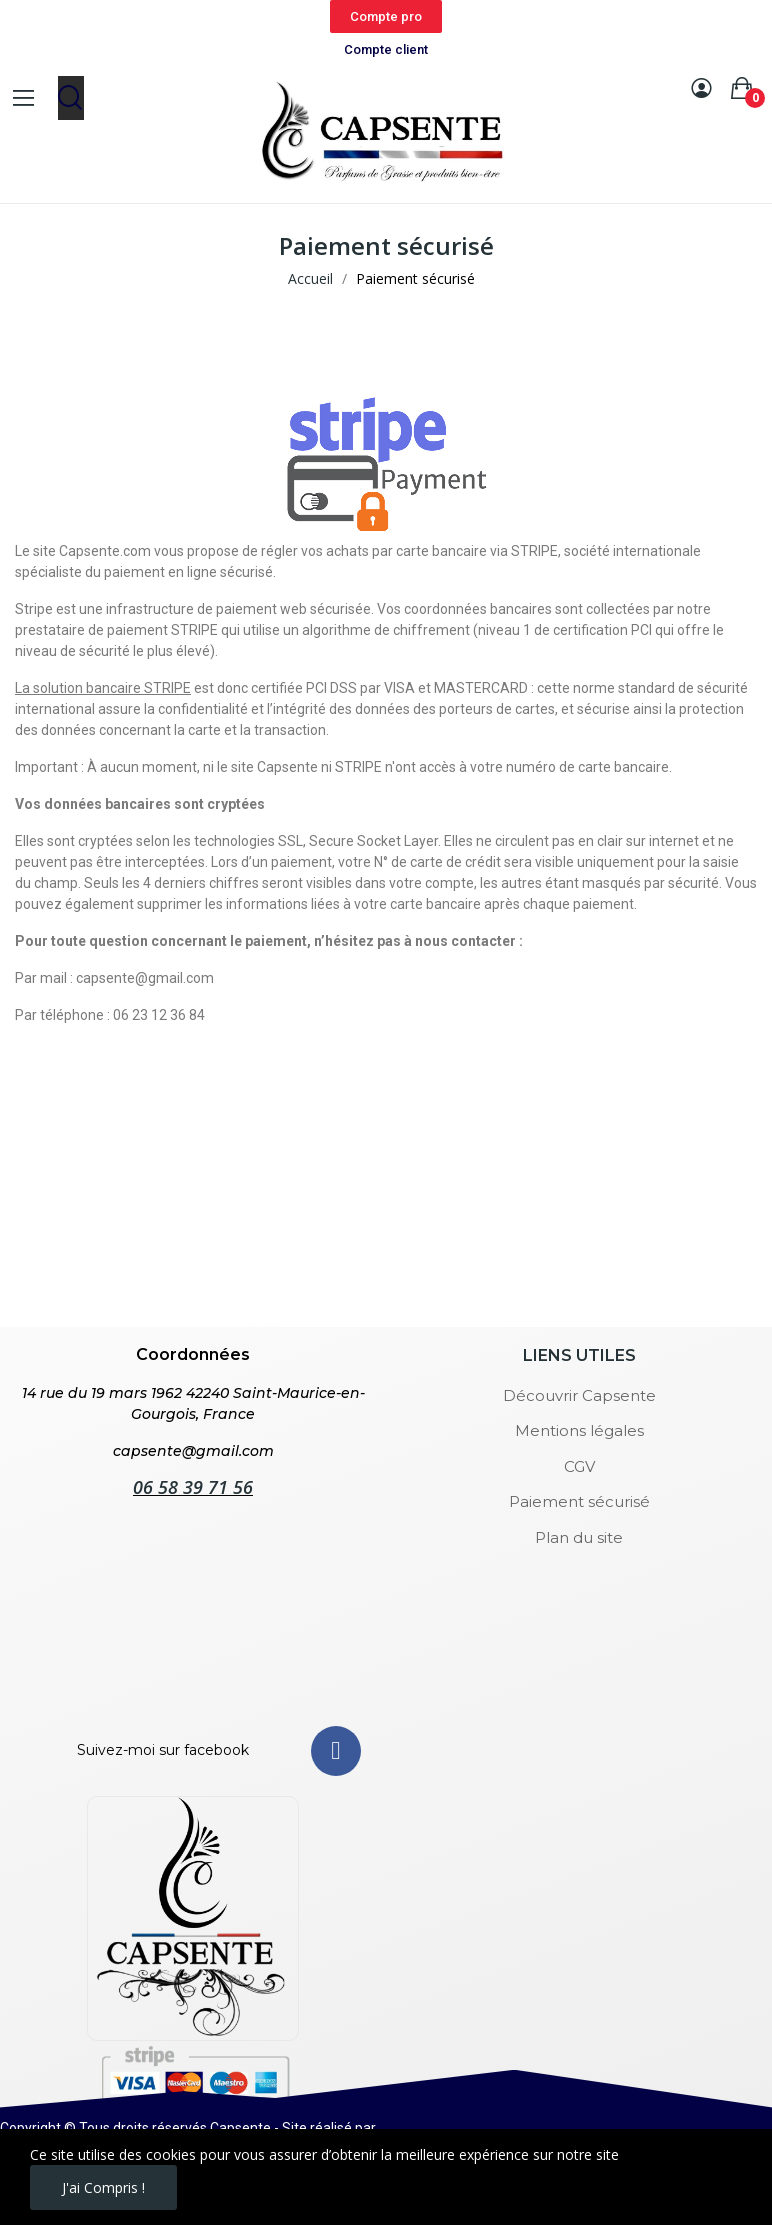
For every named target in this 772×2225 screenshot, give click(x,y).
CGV (579, 1466)
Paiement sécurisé (579, 1501)
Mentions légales (579, 1430)
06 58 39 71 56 (193, 1487)
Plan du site (579, 1537)
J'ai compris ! (103, 2187)
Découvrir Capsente (579, 1395)
